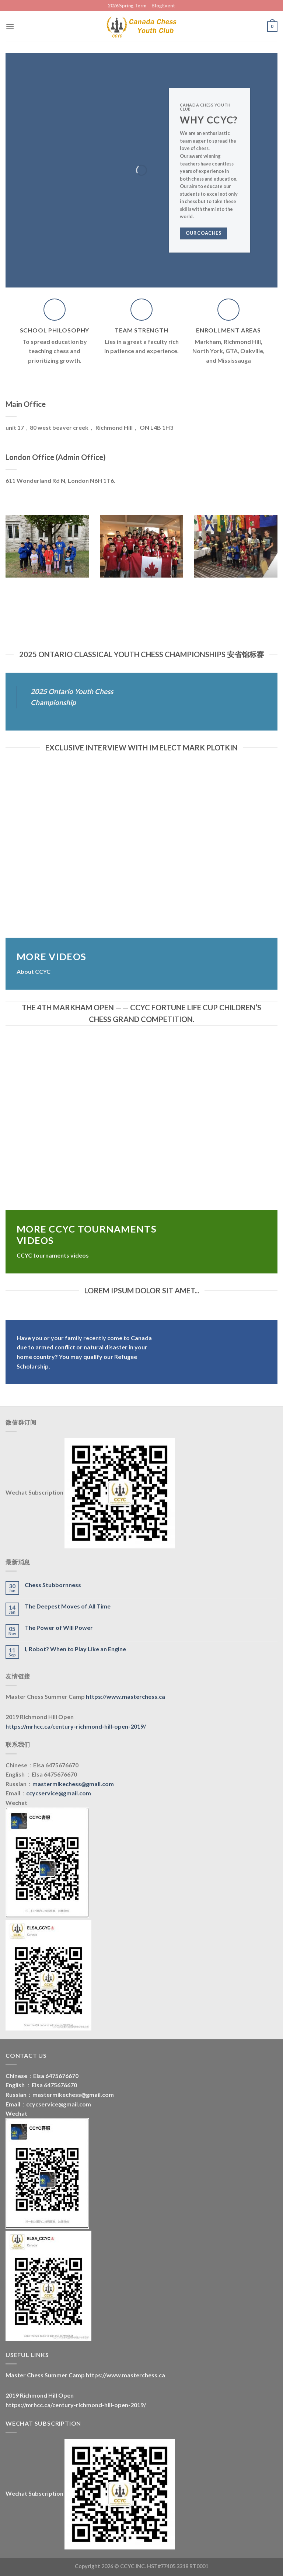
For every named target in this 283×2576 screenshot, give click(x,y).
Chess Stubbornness (53, 1584)
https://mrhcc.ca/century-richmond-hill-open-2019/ (76, 1726)
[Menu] (10, 26)
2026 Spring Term (127, 5)
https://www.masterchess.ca (125, 1696)
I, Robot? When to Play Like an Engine (75, 1648)
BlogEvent (163, 5)
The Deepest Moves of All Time (68, 1606)
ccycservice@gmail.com (58, 1792)
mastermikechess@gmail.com (73, 1783)
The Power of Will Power (59, 1627)
